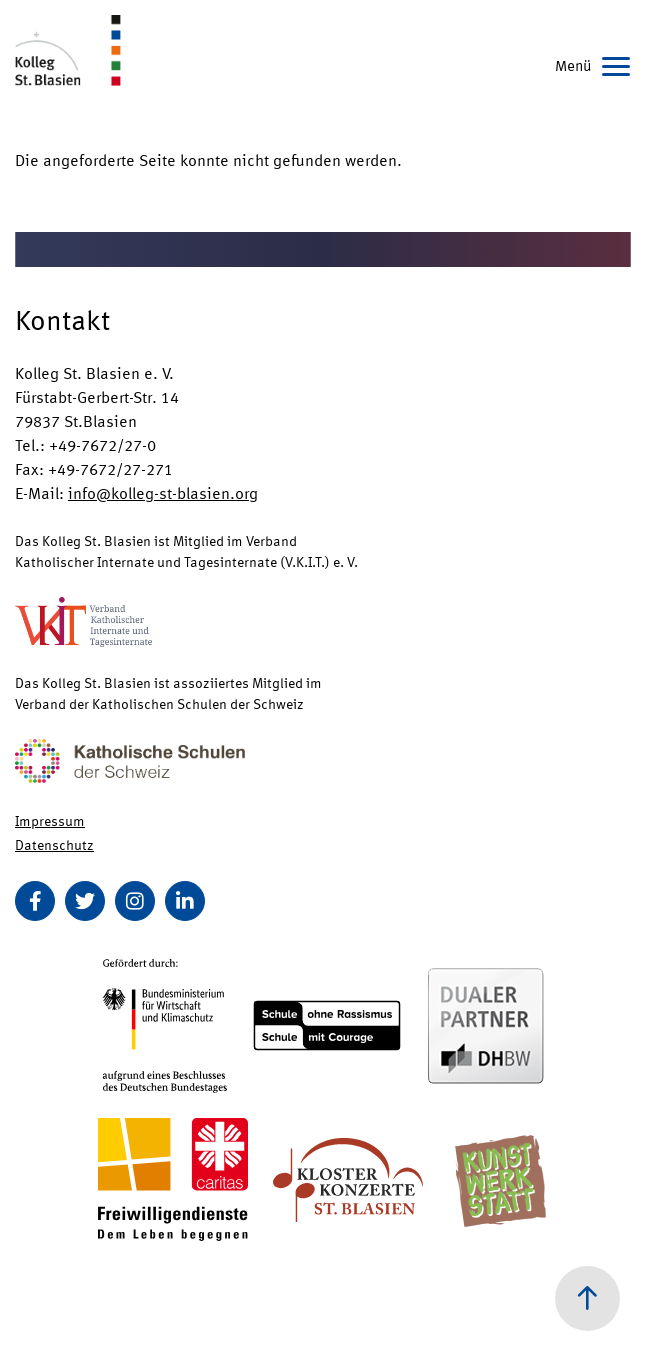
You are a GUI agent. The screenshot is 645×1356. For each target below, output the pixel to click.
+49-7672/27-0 (102, 444)
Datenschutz (54, 844)
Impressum (50, 820)
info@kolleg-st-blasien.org (163, 492)
